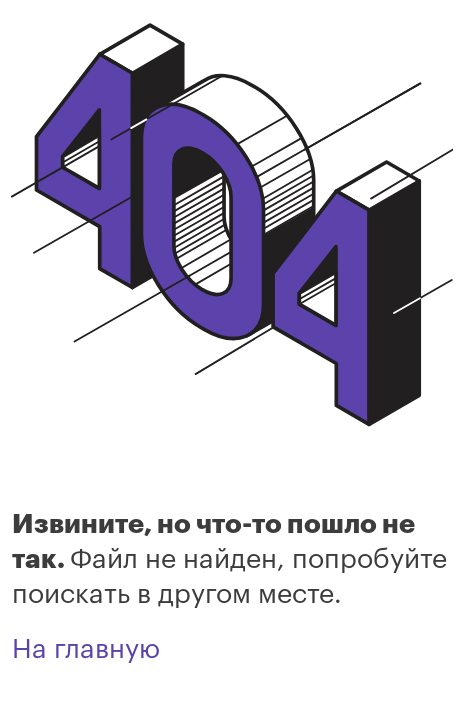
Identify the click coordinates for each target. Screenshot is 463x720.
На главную (86, 649)
